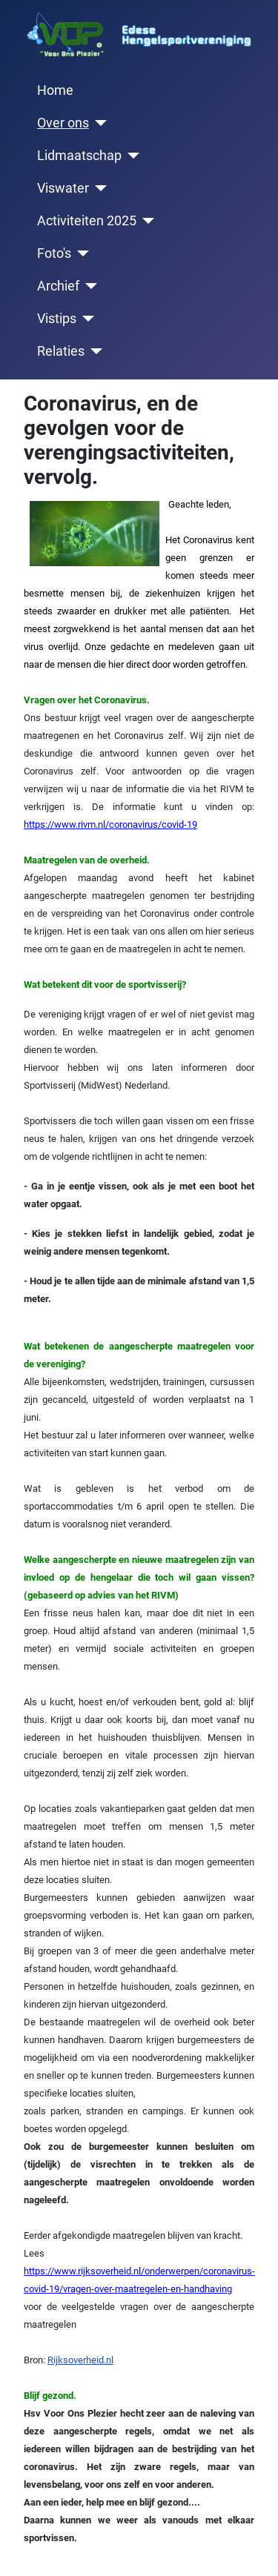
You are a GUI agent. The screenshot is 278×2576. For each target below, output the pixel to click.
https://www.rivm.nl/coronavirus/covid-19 (110, 824)
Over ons (63, 123)
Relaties (61, 351)
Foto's (54, 253)
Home (55, 90)
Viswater (63, 188)
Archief (58, 286)
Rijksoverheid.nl (80, 2360)
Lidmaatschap (79, 155)
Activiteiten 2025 (86, 220)
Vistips (56, 318)
